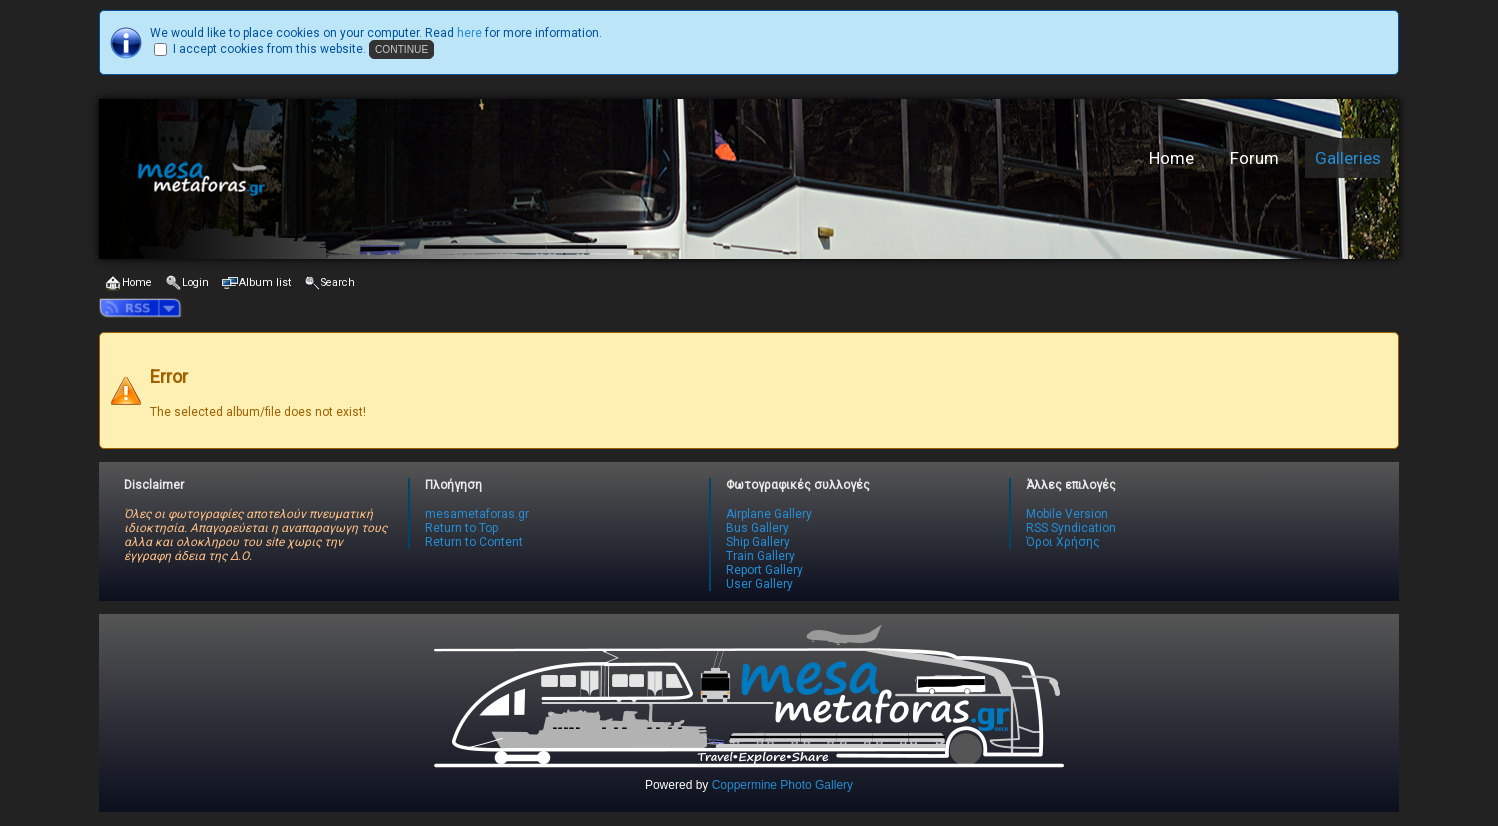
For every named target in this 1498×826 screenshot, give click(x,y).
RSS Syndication (1071, 528)
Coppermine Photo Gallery (782, 785)
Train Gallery (760, 556)
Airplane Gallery (769, 514)
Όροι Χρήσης (1063, 542)
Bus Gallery (757, 528)
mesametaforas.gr (477, 514)
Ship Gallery (758, 542)
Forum (1254, 158)
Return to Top (461, 528)
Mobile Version (1067, 514)
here (469, 33)
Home (1171, 158)
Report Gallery (764, 570)
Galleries (1348, 158)
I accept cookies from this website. (269, 49)
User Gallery (759, 584)
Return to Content (474, 542)
